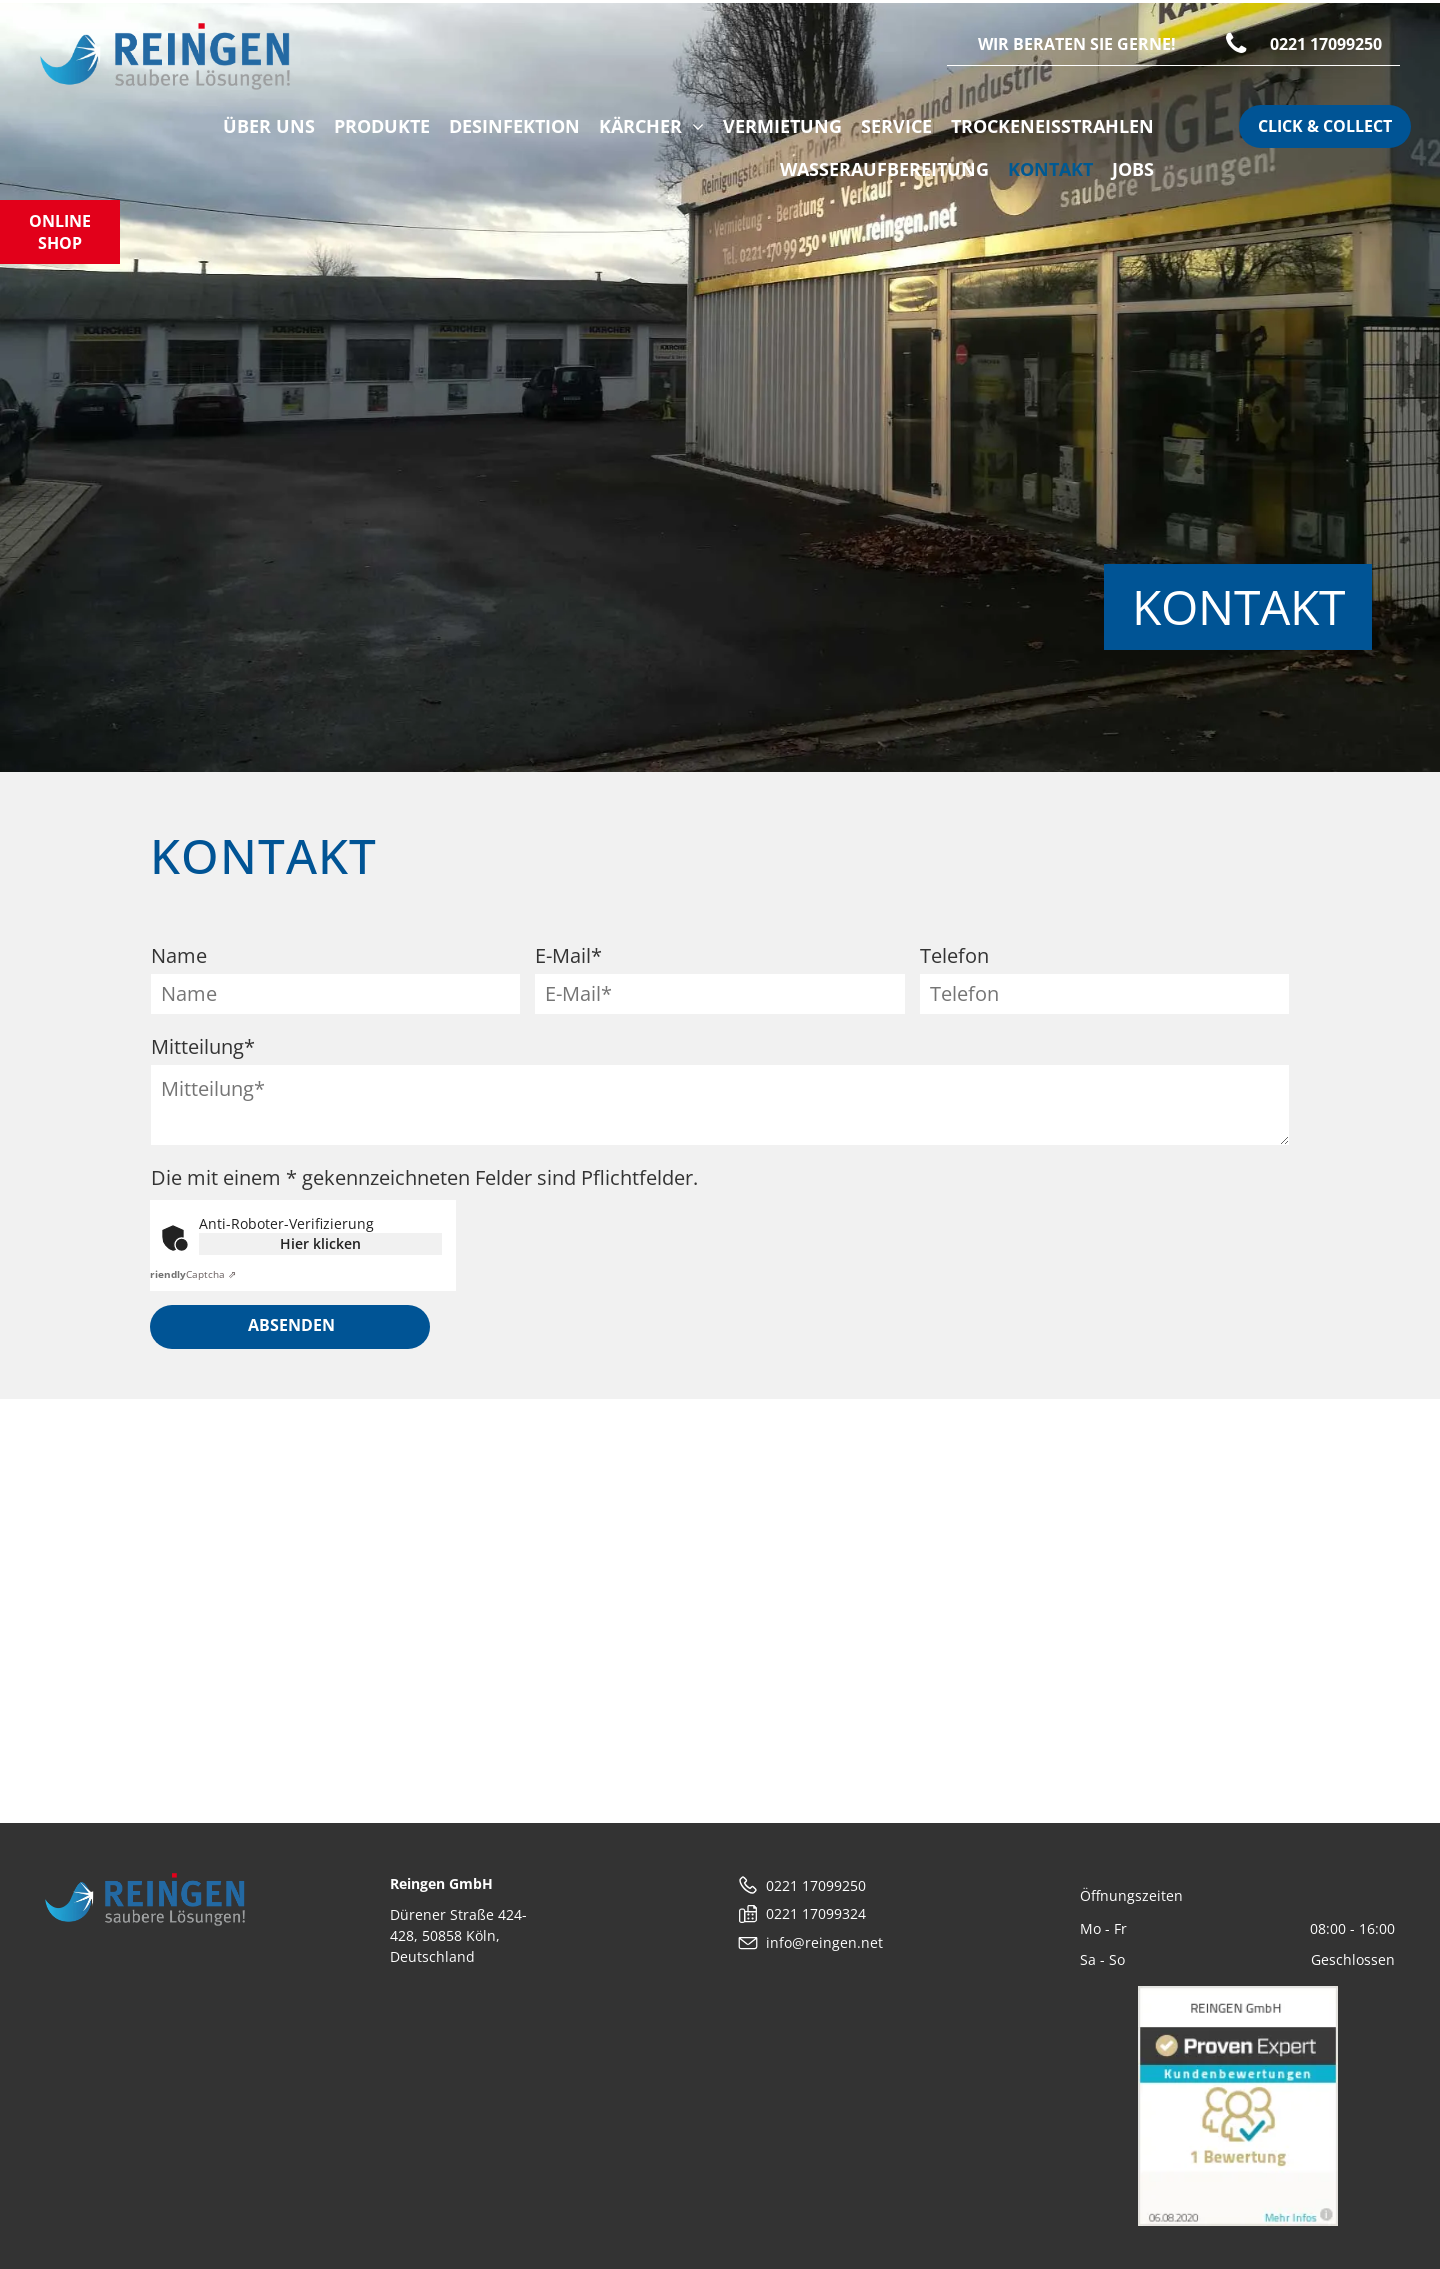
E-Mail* (568, 955)
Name (179, 955)
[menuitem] (264, 126)
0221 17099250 (816, 1885)
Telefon (954, 955)
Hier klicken (320, 1243)
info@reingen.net (824, 1942)
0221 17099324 (816, 1913)
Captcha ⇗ (190, 1274)
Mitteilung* (203, 1046)
